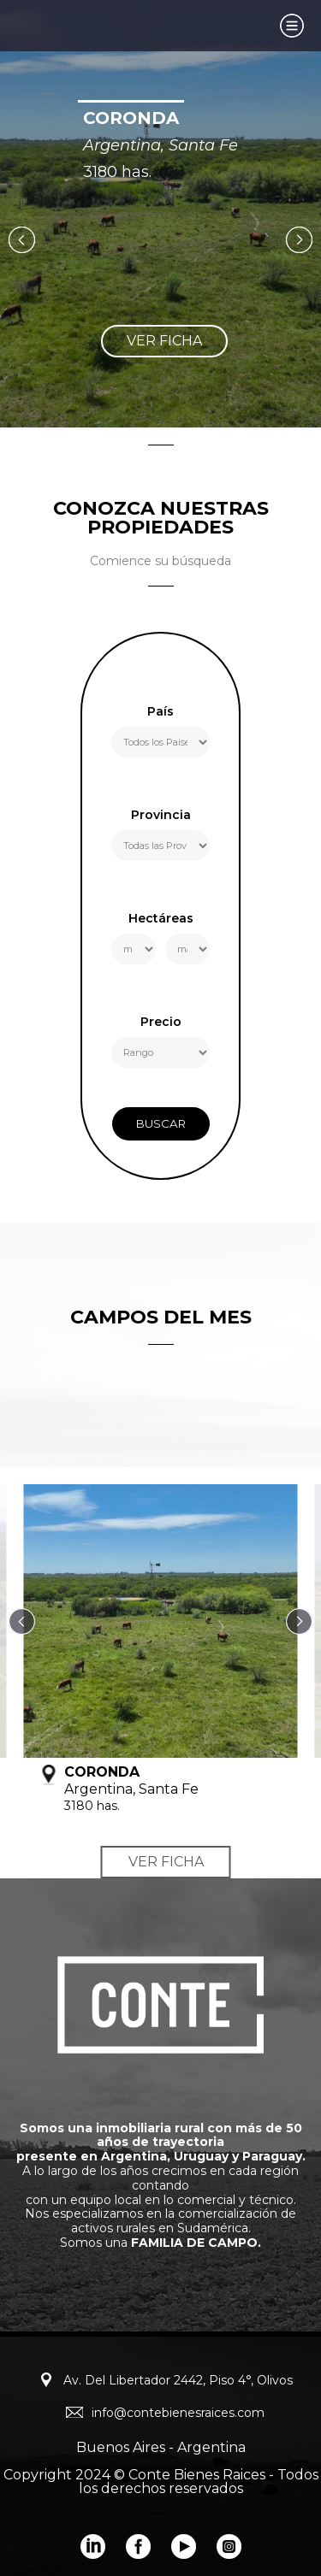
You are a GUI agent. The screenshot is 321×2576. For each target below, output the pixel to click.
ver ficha (164, 341)
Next (299, 240)
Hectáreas (160, 919)
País (160, 712)
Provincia (161, 815)
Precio (160, 1022)
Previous (22, 240)
